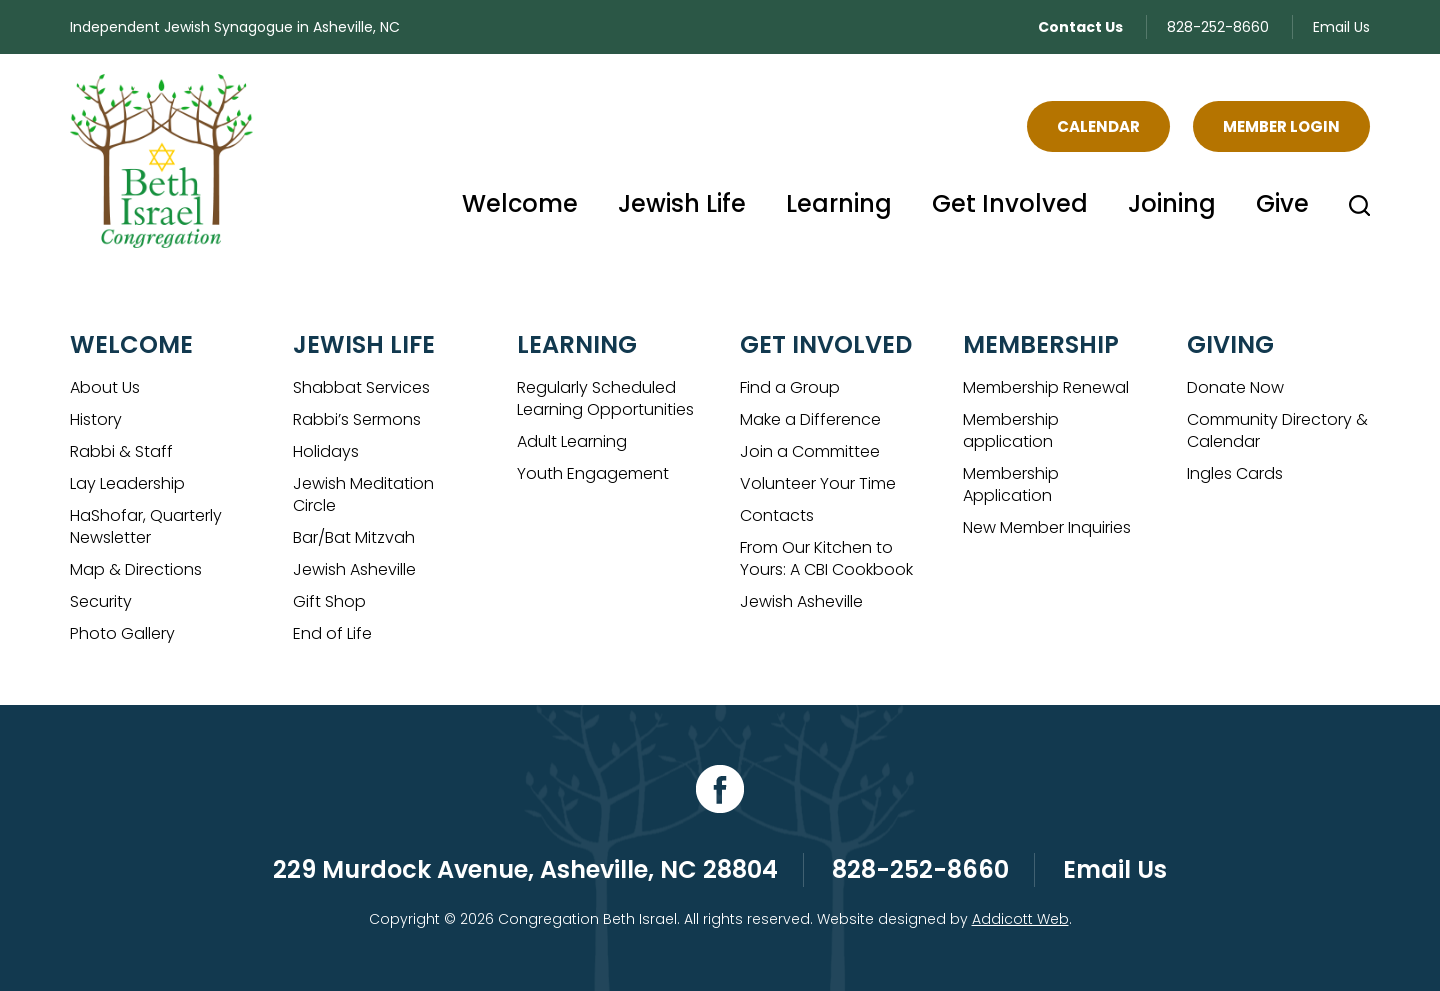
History (96, 419)
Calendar (1098, 126)
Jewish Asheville (354, 569)
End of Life (332, 633)
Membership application (1011, 430)
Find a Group (790, 387)
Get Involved (1010, 203)
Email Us (1341, 27)
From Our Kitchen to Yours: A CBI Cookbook (826, 558)
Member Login (1281, 126)
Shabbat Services (361, 387)
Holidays (326, 451)
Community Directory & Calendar (1277, 430)
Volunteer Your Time (818, 483)
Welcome (520, 203)
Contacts (777, 515)
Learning (839, 203)
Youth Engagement (593, 473)
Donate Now (1235, 387)
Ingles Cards (1235, 473)
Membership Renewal (1046, 387)
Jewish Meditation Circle (363, 494)
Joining (1172, 203)
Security (101, 601)
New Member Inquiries (1047, 527)
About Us (105, 387)
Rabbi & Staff (121, 451)
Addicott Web (1020, 919)
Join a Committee (810, 451)
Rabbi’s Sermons (357, 419)
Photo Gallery (122, 633)
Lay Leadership (127, 483)
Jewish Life (682, 203)
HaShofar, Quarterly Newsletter (146, 526)
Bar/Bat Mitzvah (354, 537)
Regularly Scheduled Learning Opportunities (605, 398)
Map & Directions (136, 569)
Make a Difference (810, 419)
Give (1282, 203)
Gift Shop (329, 601)
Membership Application (1011, 484)
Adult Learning (572, 441)
